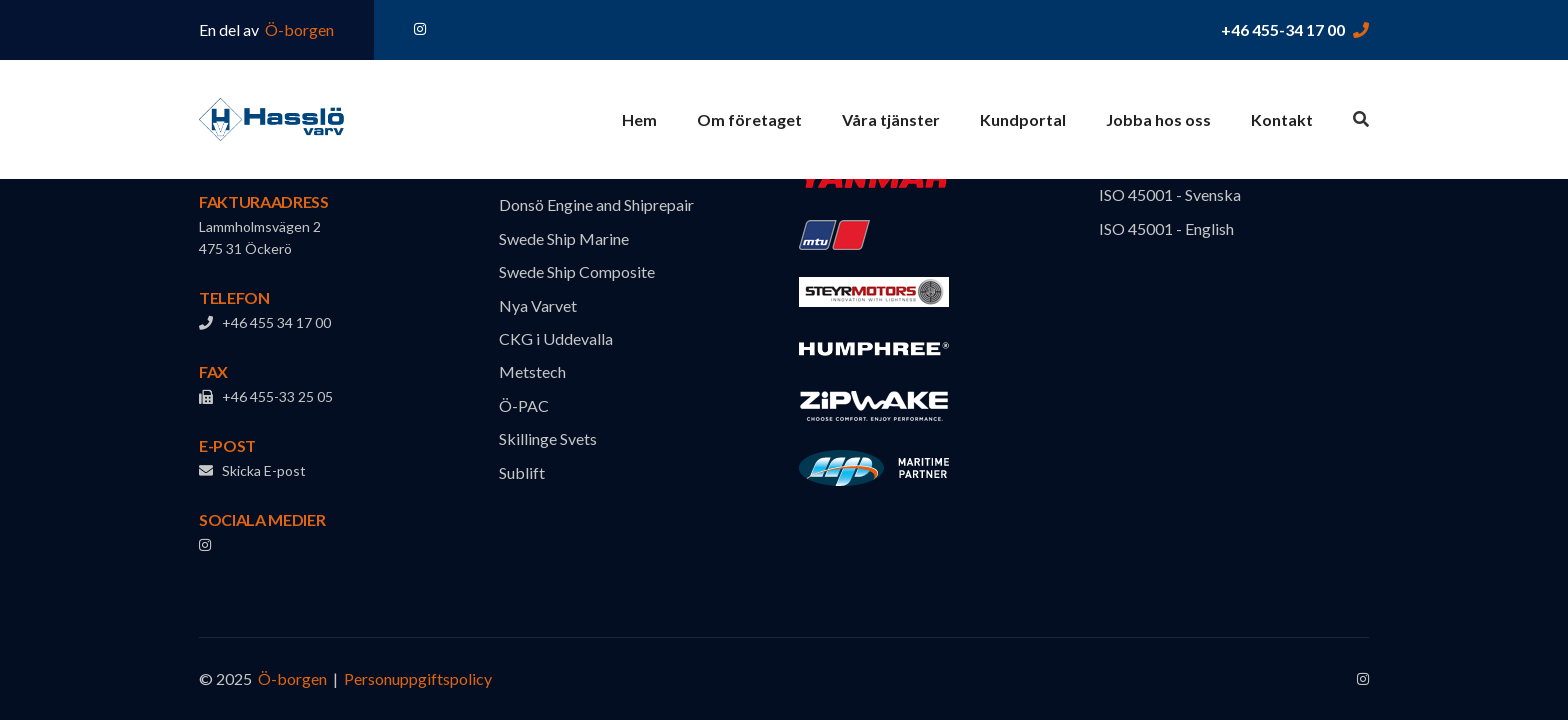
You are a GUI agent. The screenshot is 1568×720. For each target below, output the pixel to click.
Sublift (522, 472)
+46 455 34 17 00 (265, 322)
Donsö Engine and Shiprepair (596, 204)
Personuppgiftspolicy (418, 678)
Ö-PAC (524, 405)
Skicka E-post (252, 470)
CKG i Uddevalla (556, 338)
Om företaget (749, 119)
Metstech (532, 371)
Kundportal (1023, 119)
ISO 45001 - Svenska (1170, 194)
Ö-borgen (298, 29)
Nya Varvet (538, 305)
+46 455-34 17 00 (1283, 29)
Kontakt (1282, 119)
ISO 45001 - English (1166, 228)
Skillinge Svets (548, 438)
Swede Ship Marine (564, 238)
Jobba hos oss (1158, 119)
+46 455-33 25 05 (266, 396)
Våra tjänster (891, 119)
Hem (639, 119)
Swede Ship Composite (577, 271)
